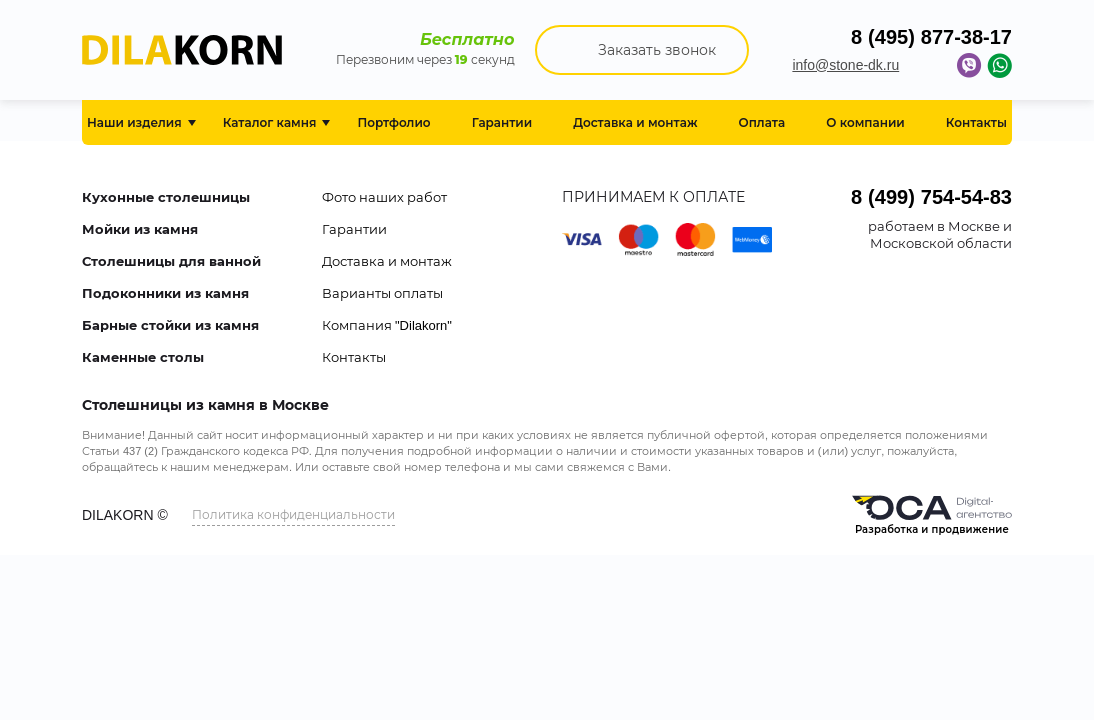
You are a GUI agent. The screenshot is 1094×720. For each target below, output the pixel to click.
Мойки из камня (140, 229)
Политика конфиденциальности (293, 514)
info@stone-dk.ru (845, 65)
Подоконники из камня (165, 293)
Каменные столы (143, 357)
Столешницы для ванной (171, 261)
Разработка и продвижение (932, 515)
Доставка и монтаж (387, 261)
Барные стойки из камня (170, 325)
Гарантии (354, 229)
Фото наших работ (384, 197)
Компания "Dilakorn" (387, 325)
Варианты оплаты (382, 293)
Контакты (354, 357)
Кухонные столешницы (166, 197)
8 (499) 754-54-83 (931, 197)
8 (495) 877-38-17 (931, 37)
